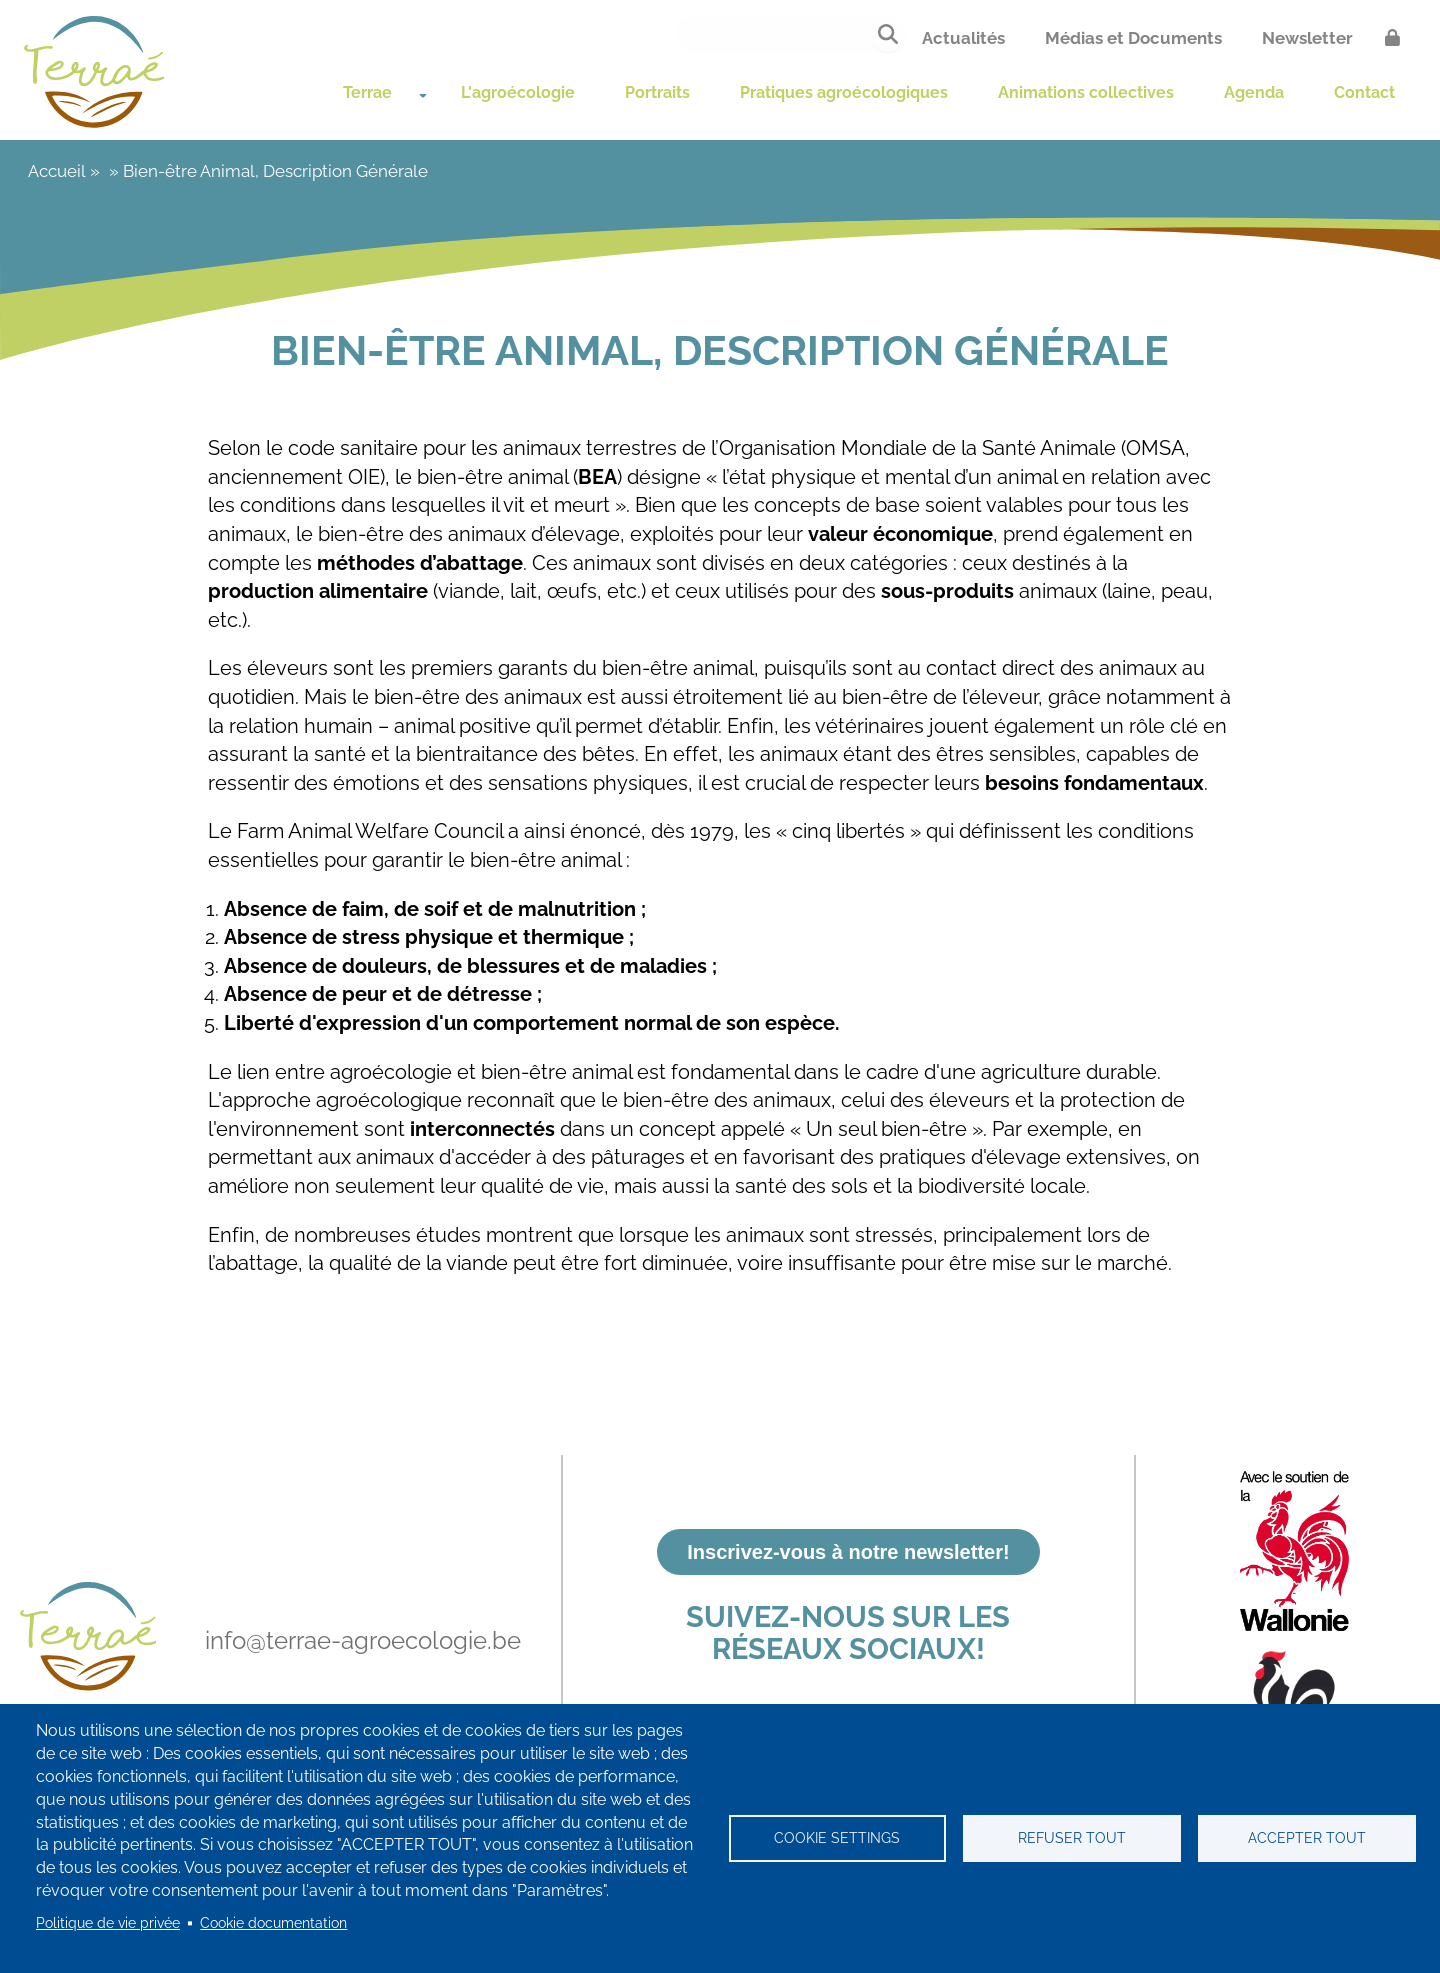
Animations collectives (1099, 84)
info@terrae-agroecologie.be (363, 1640)
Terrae (236, 84)
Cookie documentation (273, 1923)
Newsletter (1307, 38)
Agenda (1305, 84)
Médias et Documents (1133, 38)
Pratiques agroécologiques (802, 84)
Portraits (571, 84)
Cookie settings (837, 1838)
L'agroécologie (399, 84)
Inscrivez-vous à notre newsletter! (848, 1552)
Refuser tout (1072, 1838)
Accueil (57, 212)
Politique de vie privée (108, 1923)
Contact (244, 141)
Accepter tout (1307, 1838)
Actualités (963, 38)
